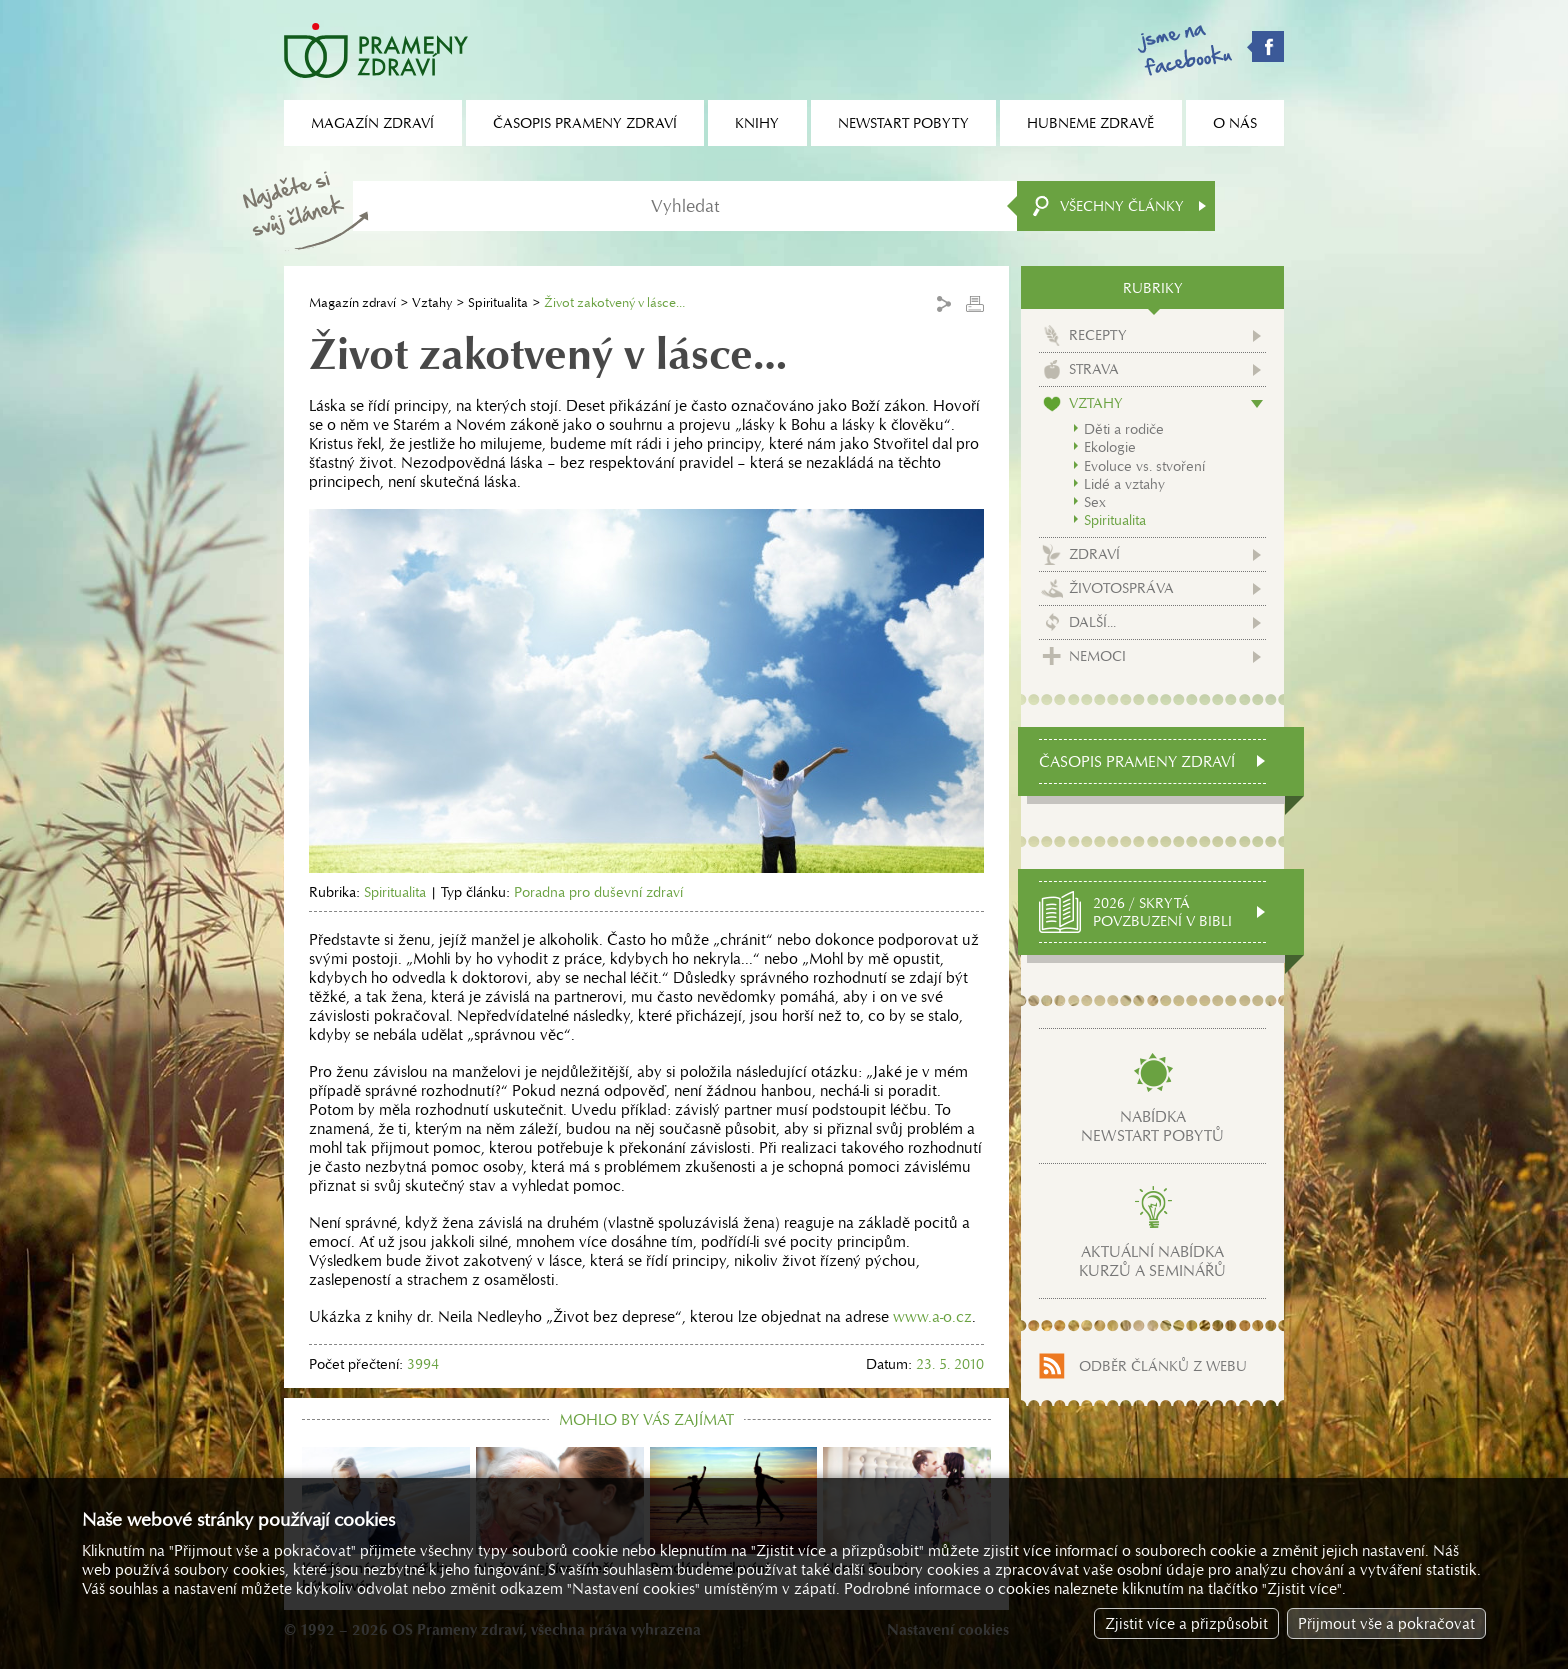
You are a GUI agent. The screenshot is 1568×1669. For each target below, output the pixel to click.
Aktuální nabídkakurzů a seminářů (1152, 1261)
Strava (1094, 369)
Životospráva (1121, 588)
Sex (1095, 502)
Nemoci (1097, 656)
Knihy (757, 123)
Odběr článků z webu (1163, 1366)
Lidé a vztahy (1124, 484)
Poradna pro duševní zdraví (598, 892)
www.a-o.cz (932, 1316)
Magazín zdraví (352, 302)
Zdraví (1094, 554)
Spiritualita (498, 302)
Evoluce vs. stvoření (1144, 466)
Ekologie (1110, 447)
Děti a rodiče (1124, 429)
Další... (1092, 622)
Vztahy (432, 302)
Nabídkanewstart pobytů (1152, 1126)
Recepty (1098, 335)
